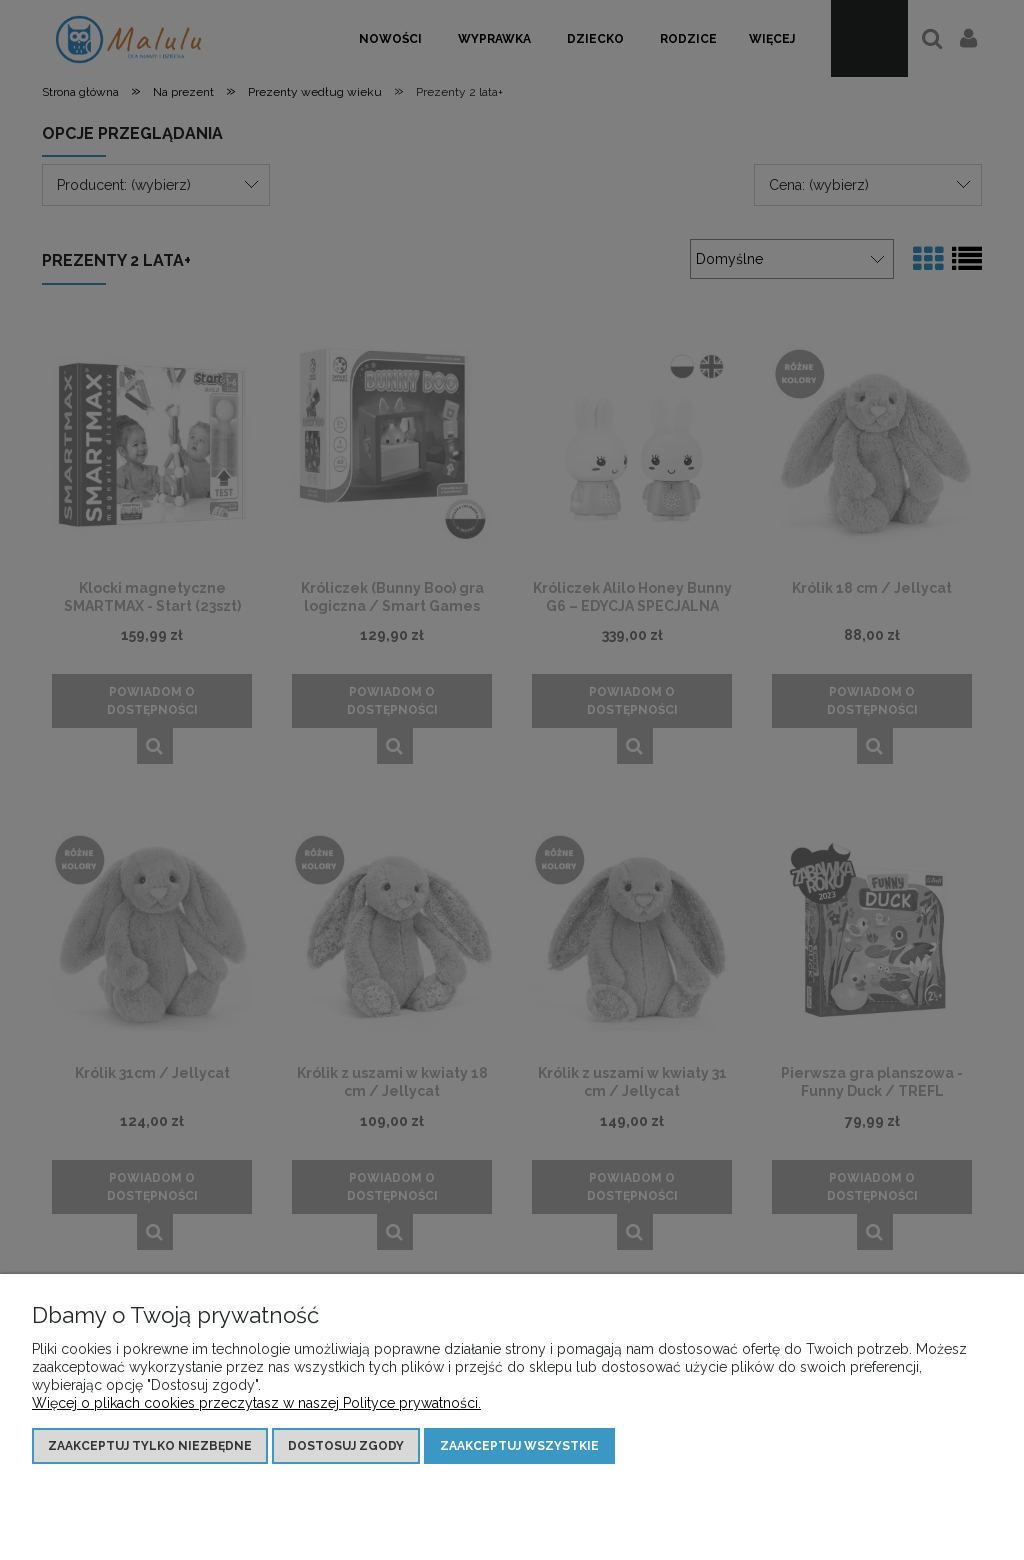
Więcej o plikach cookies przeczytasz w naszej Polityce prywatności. (256, 1403)
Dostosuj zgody (346, 1446)
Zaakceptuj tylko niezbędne (150, 1446)
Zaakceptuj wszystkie (519, 1446)
